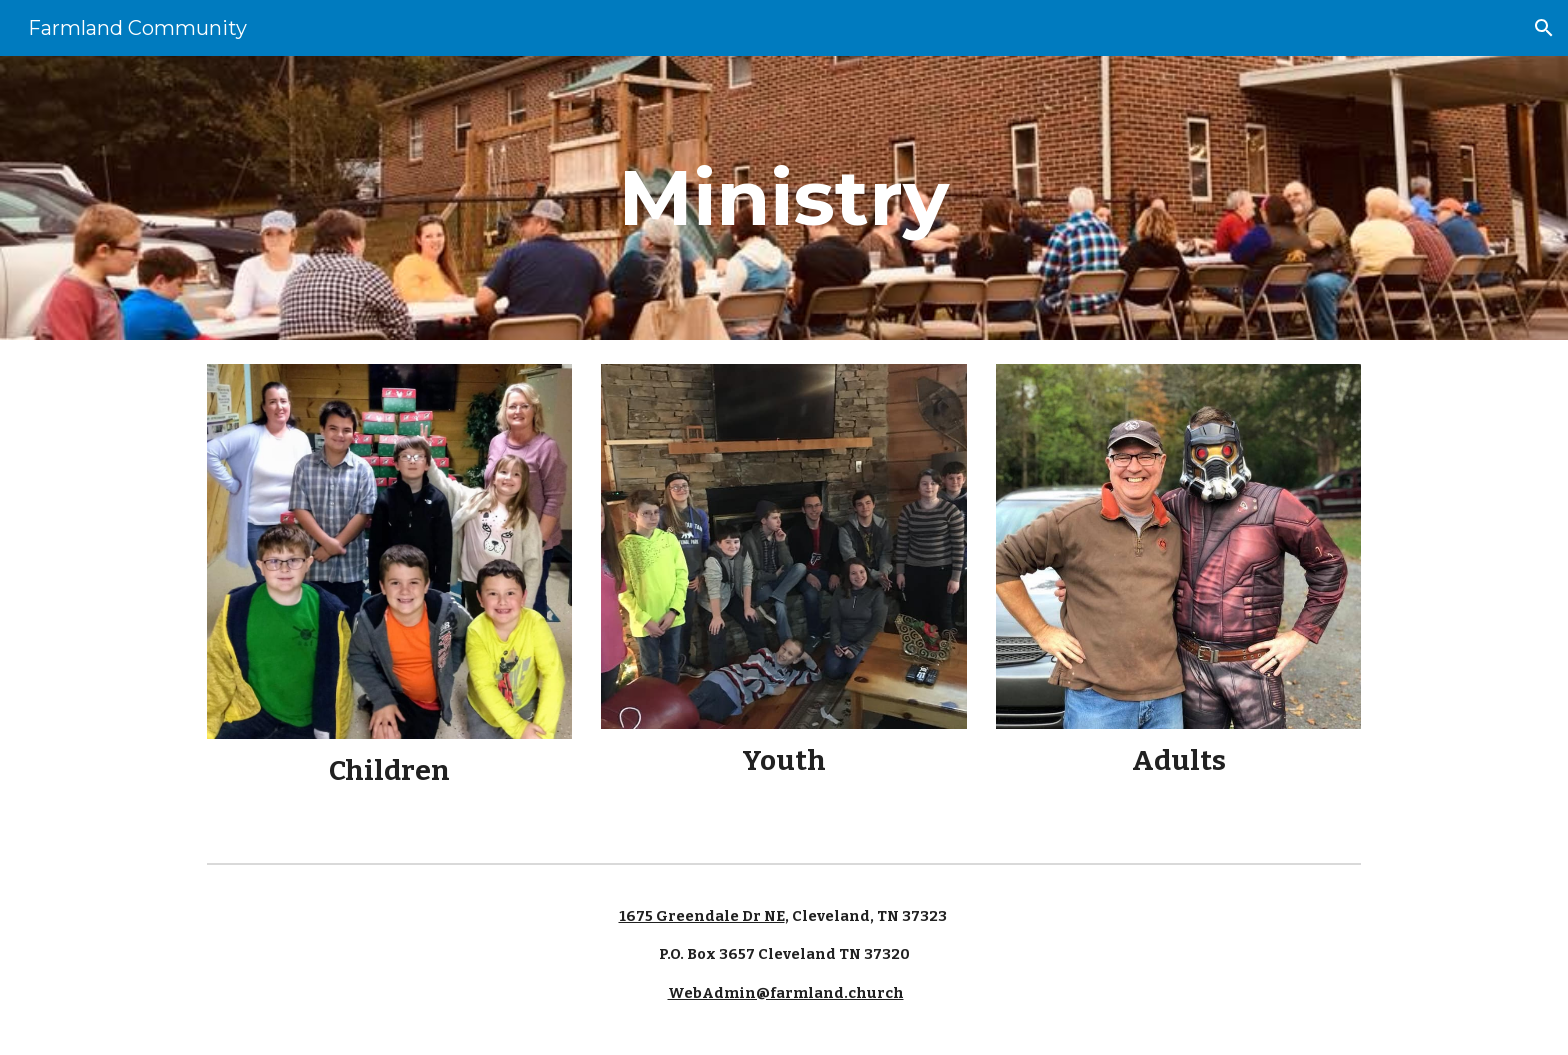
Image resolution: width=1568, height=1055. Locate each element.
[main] (784, 198)
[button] (1544, 28)
